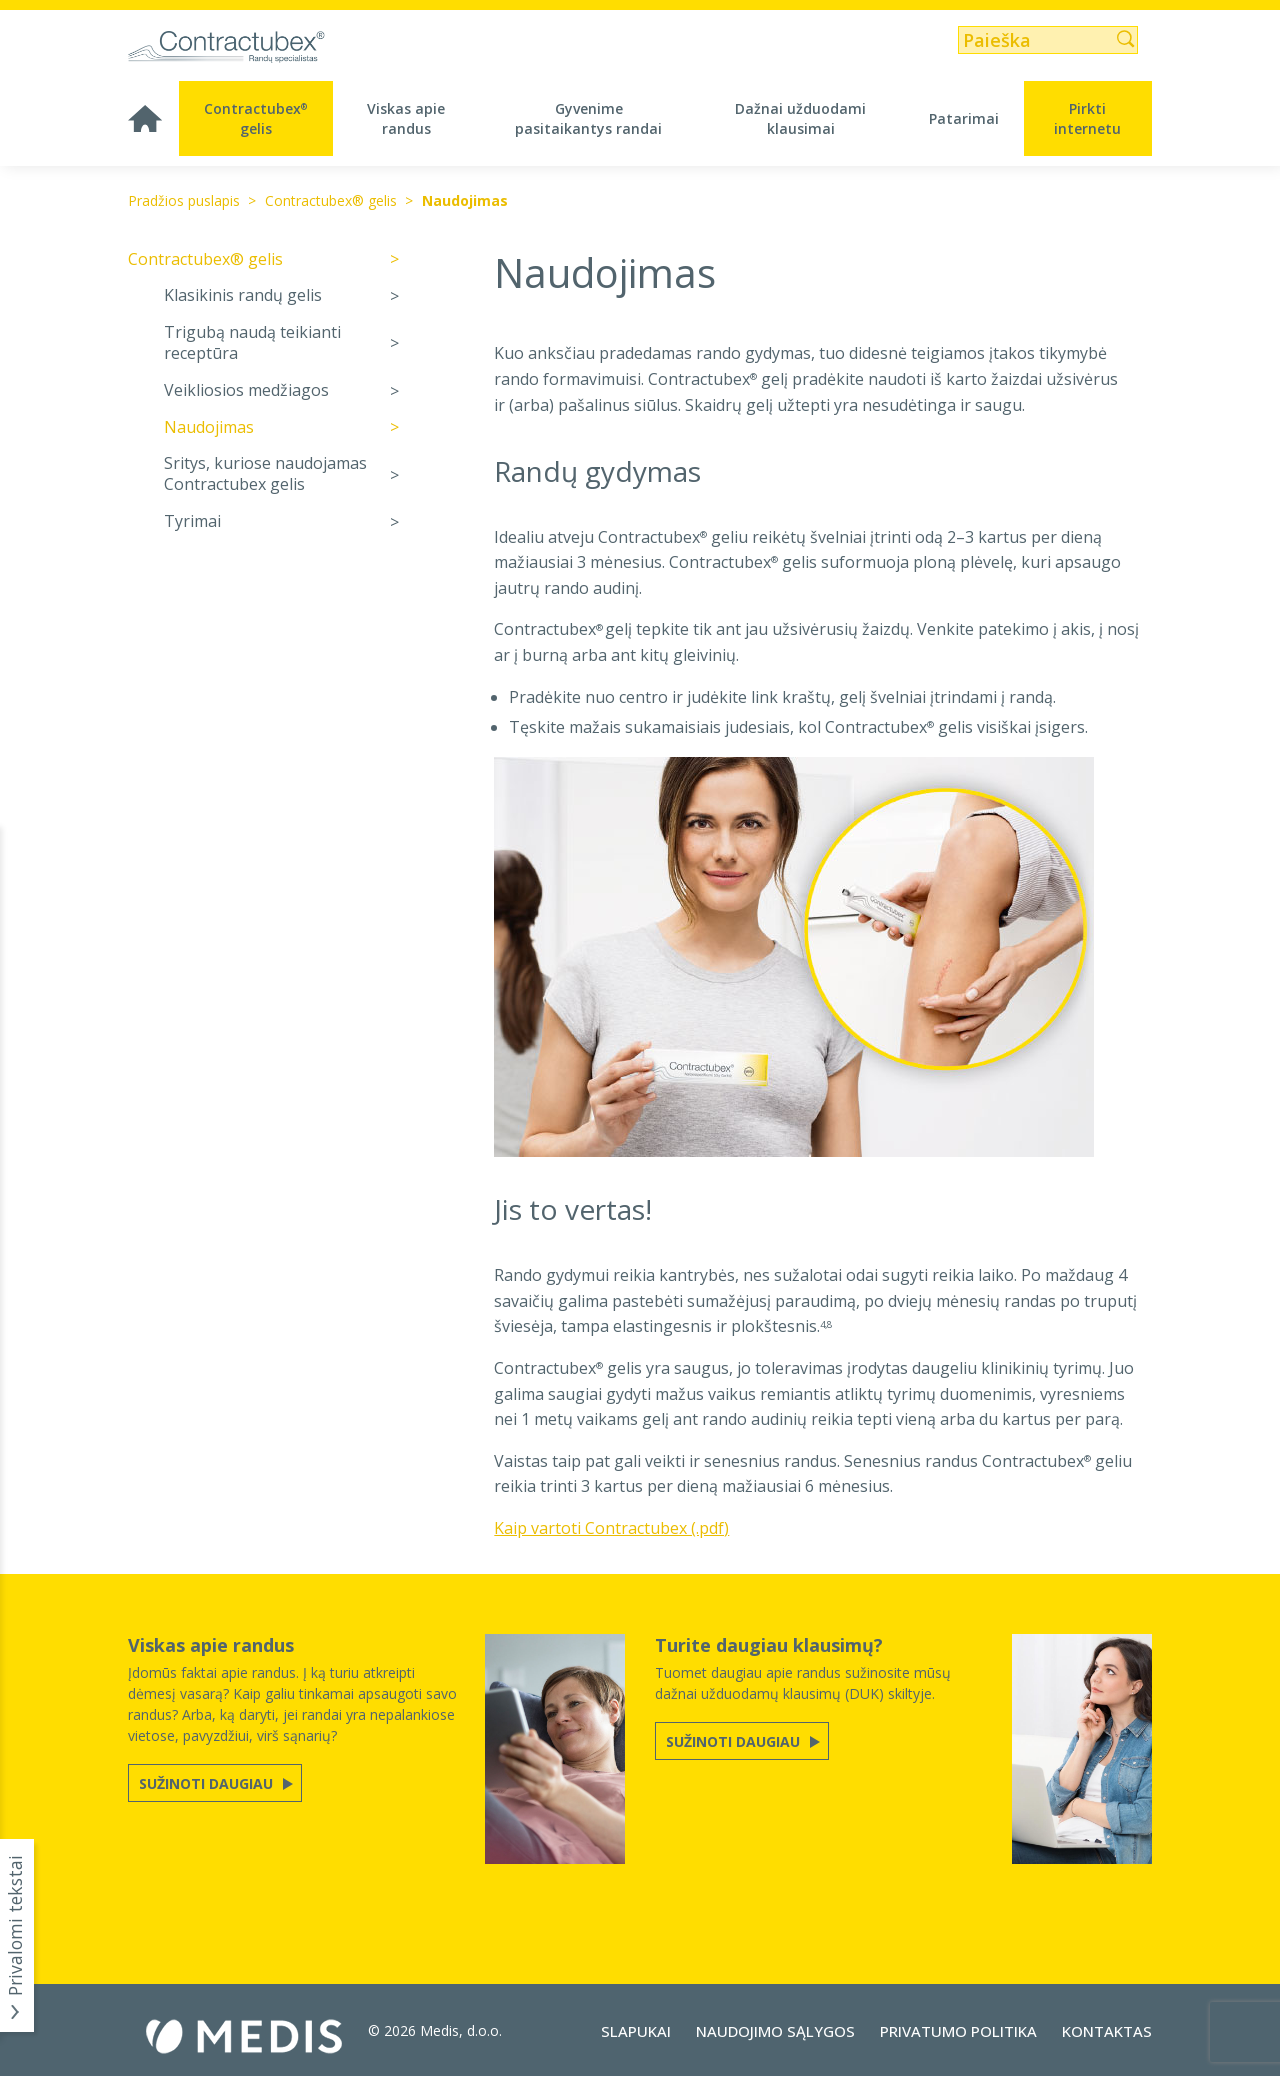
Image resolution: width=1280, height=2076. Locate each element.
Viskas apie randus (406, 118)
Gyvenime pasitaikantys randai (588, 118)
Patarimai (964, 118)
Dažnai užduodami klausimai (800, 118)
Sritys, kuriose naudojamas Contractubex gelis (265, 474)
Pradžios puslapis (184, 200)
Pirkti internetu (1087, 118)
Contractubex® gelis (331, 200)
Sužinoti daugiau (208, 1783)
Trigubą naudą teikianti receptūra (252, 343)
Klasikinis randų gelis (243, 295)
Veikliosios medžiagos (246, 390)
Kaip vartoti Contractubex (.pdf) (611, 1528)
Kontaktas (1107, 2031)
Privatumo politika (958, 2031)
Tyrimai (192, 521)
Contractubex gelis (255, 118)
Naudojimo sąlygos (775, 2031)
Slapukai (636, 2031)
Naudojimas (465, 200)
